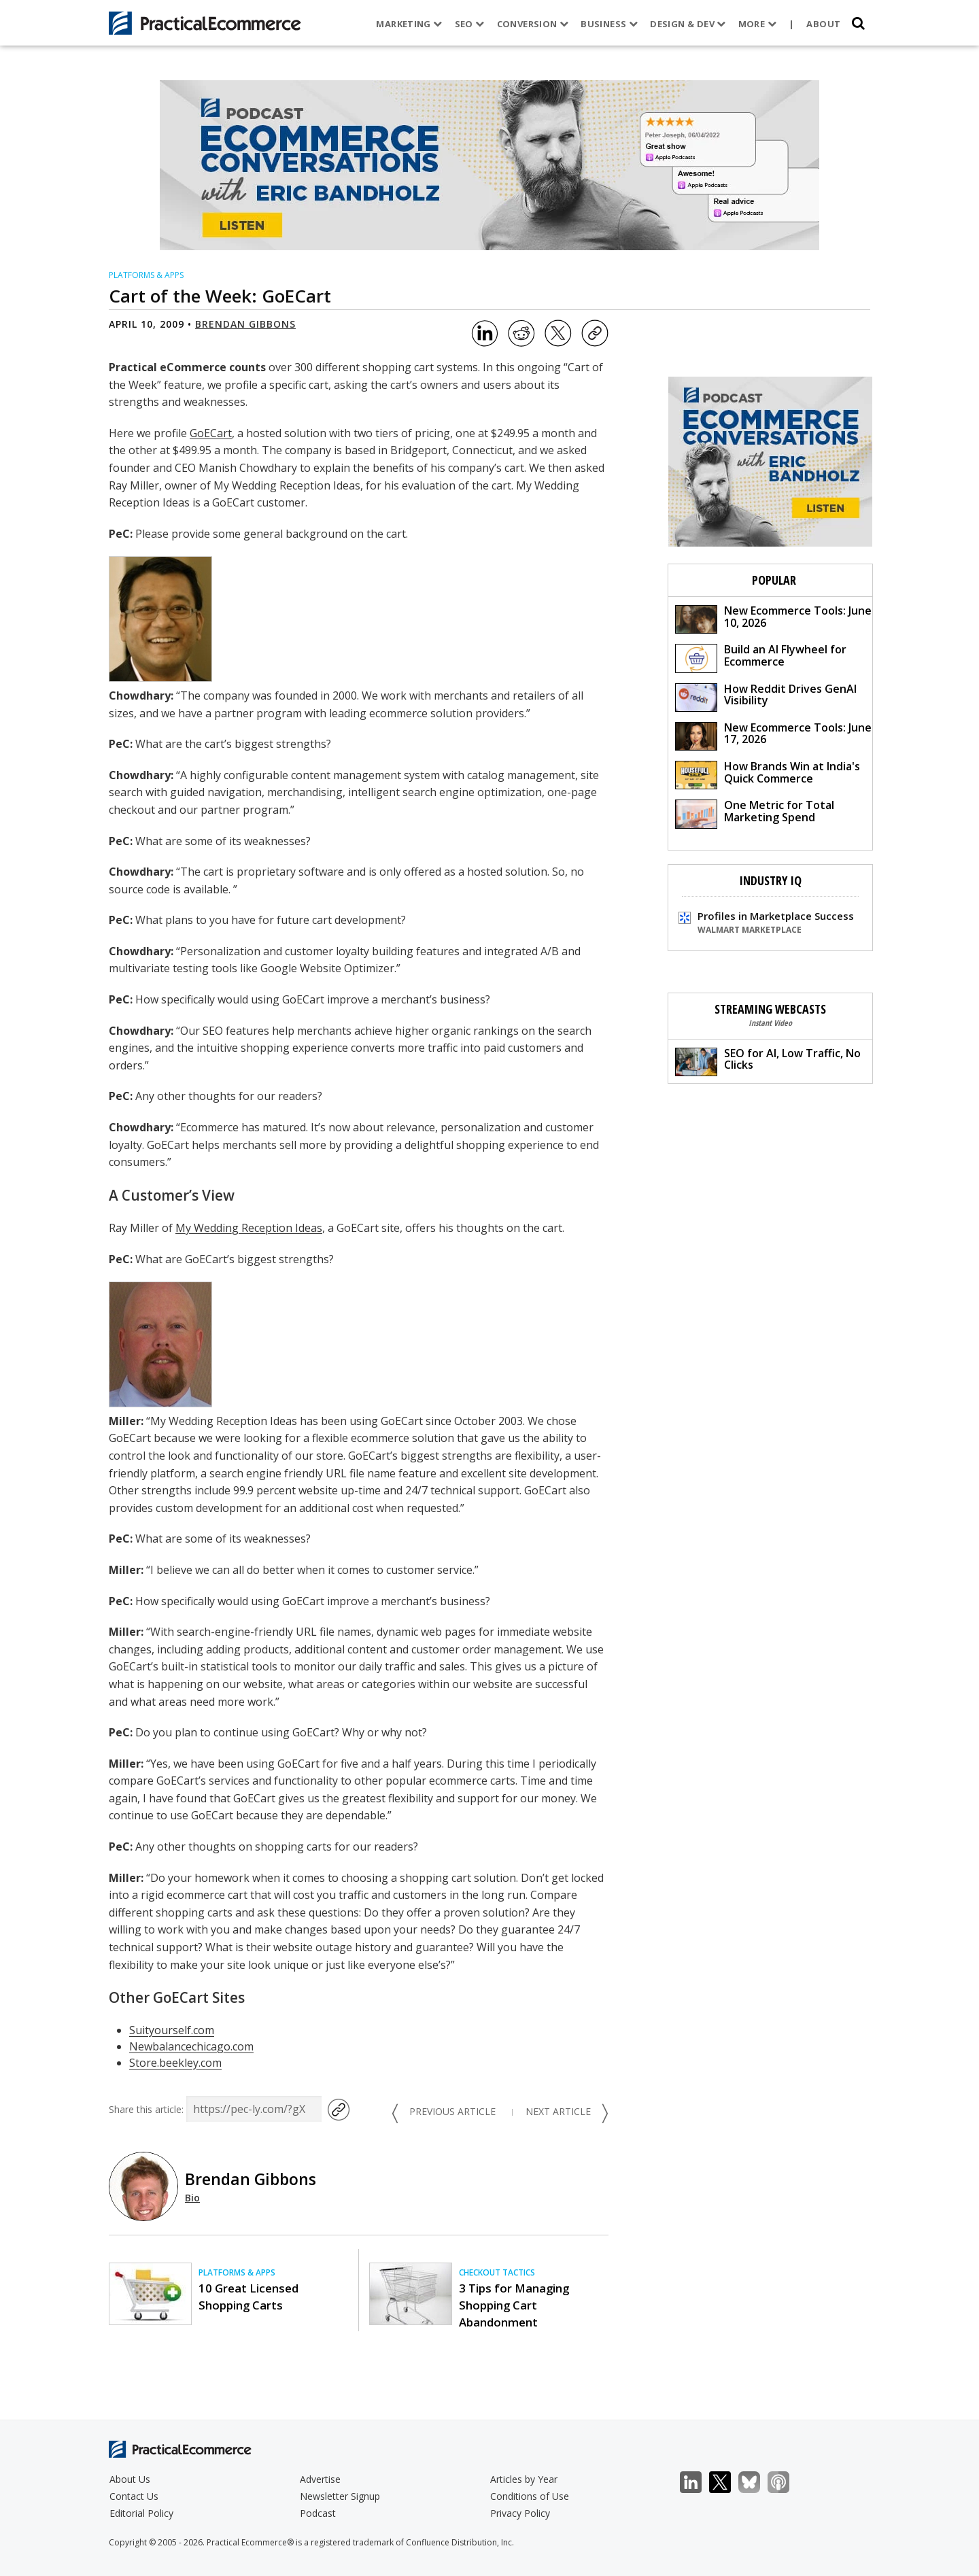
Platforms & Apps (146, 275)
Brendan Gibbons (245, 323)
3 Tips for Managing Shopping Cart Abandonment (514, 2305)
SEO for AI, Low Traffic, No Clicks (768, 1061)
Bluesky (756, 2482)
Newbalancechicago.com (191, 2046)
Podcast (318, 2513)
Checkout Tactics (497, 2272)
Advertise (320, 2479)
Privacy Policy (520, 2513)
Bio (192, 2197)
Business (607, 24)
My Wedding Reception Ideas (248, 1227)
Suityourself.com (171, 2030)
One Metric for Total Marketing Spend (754, 812)
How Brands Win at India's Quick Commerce (767, 774)
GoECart (211, 433)
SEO (468, 24)
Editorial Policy (141, 2513)
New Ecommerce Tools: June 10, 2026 (773, 618)
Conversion (532, 24)
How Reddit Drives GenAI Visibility (766, 696)
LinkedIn (698, 2482)
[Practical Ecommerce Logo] (205, 23)
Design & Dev (686, 24)
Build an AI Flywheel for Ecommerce (760, 657)
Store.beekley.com (175, 2062)
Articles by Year (523, 2479)
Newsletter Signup (340, 2496)
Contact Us (133, 2496)
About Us (129, 2479)
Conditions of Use (529, 2496)
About (823, 24)
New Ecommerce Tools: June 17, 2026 (773, 735)
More (756, 24)
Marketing (408, 24)
